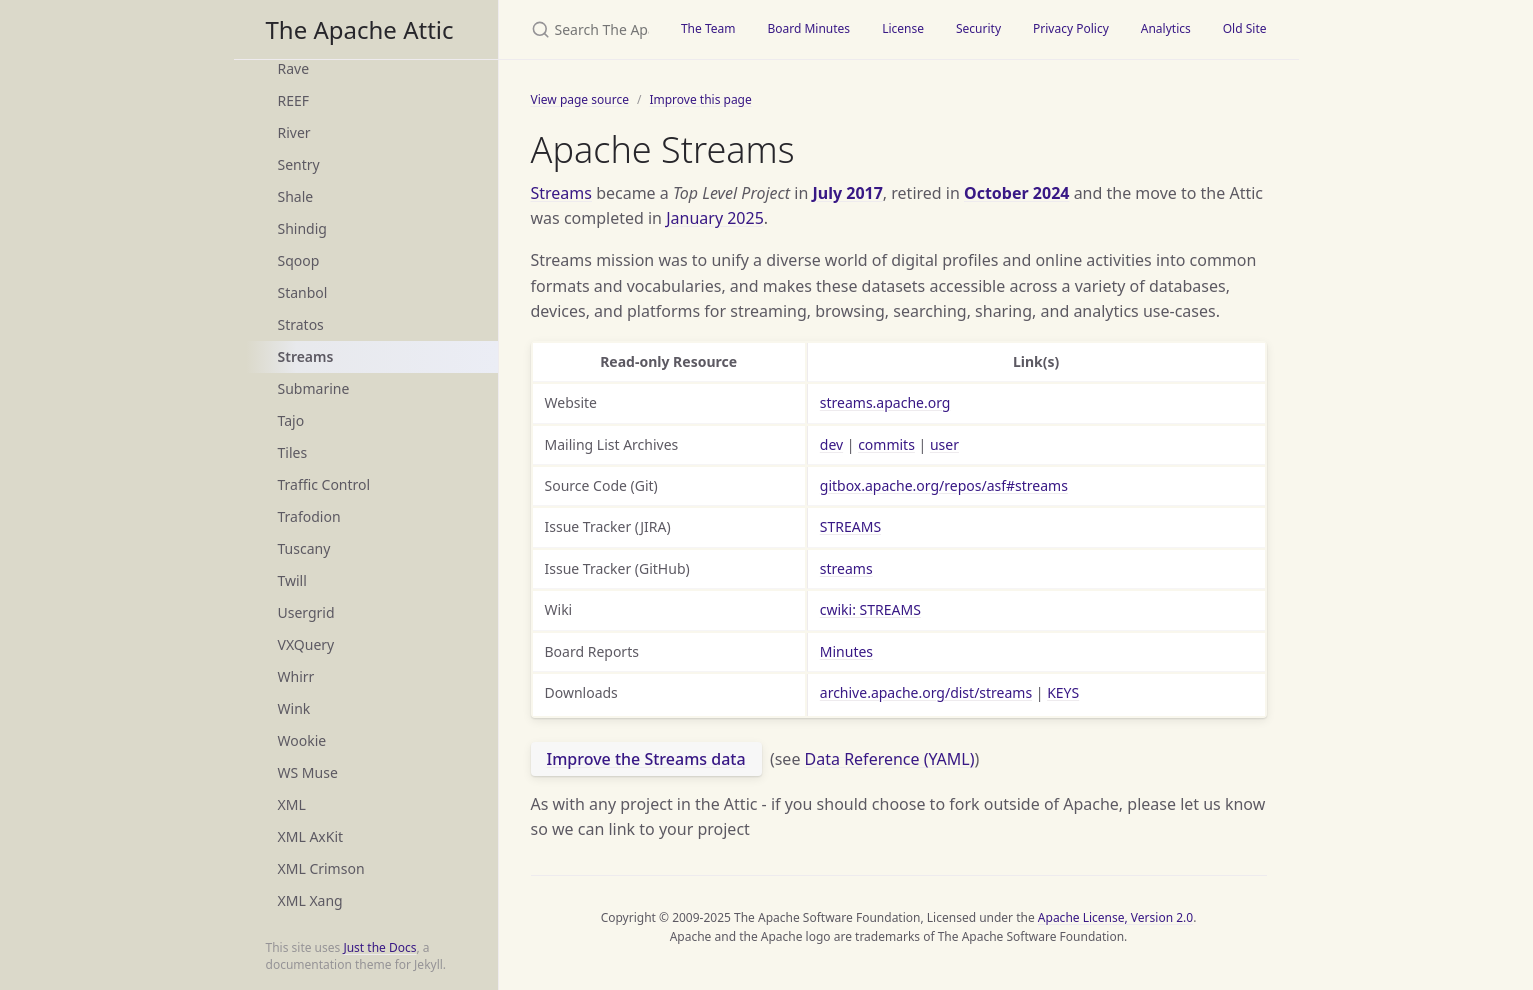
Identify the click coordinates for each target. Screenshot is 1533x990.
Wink (294, 708)
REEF (294, 100)
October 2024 (1016, 193)
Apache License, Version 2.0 (1115, 917)
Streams (306, 356)
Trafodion (309, 516)
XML (292, 804)
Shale (296, 196)
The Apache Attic (360, 29)
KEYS (1063, 692)
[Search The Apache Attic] (582, 29)
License (903, 28)
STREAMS (850, 526)
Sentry (299, 164)
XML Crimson (321, 868)
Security (978, 28)
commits (886, 444)
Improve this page (700, 99)
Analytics (1166, 28)
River (294, 132)
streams (846, 568)
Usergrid (306, 612)
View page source (580, 99)
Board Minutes (808, 28)
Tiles (293, 452)
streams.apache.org (885, 402)
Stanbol (303, 292)
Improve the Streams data (646, 759)
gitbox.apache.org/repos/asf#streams (944, 485)
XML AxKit (311, 836)
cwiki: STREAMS (870, 609)
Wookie (302, 740)
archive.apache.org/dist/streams (926, 692)
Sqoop (299, 260)
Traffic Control (324, 484)
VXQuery (306, 644)
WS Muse (308, 772)
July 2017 (847, 193)
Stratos (301, 324)
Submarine (314, 388)
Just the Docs (379, 947)
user (944, 444)
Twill (292, 580)
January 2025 (715, 218)
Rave (294, 68)
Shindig (302, 228)
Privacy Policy (1071, 28)
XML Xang (310, 900)
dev (831, 444)
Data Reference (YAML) (890, 759)
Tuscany (304, 548)
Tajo (291, 420)
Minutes (846, 651)
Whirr (296, 676)
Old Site (1245, 28)
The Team (708, 28)
